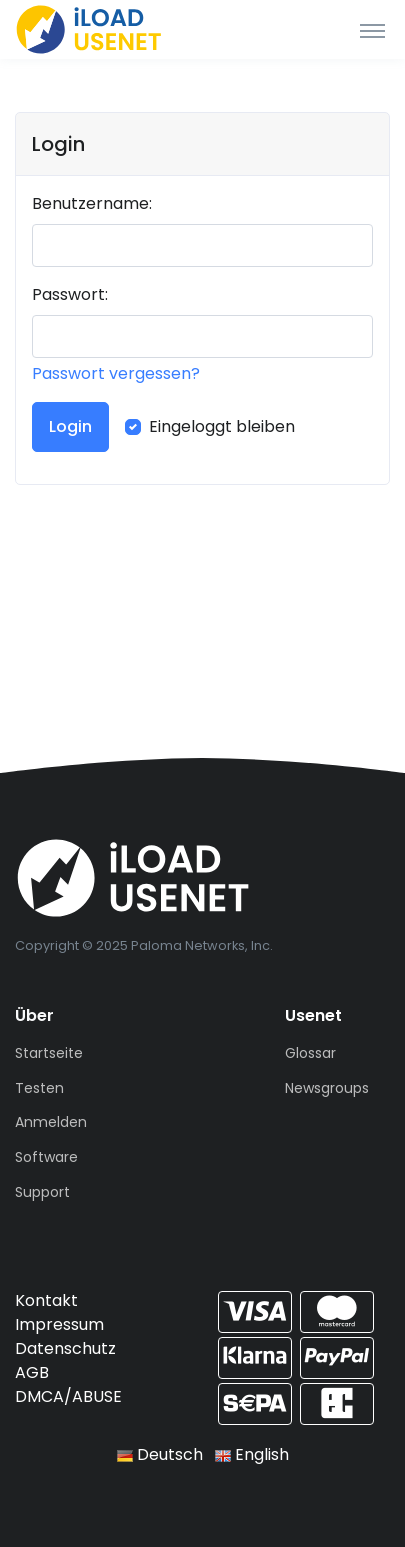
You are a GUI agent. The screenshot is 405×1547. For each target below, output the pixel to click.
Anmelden (51, 1122)
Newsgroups (327, 1088)
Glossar (310, 1053)
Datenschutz (65, 1348)
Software (46, 1157)
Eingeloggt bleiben (222, 426)
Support (42, 1192)
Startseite (49, 1053)
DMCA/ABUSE (68, 1396)
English (252, 1454)
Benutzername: (92, 203)
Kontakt (46, 1300)
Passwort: (70, 294)
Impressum (59, 1324)
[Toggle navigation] (372, 30)
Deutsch (160, 1454)
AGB (32, 1372)
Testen (39, 1088)
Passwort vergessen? (116, 373)
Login (70, 426)
